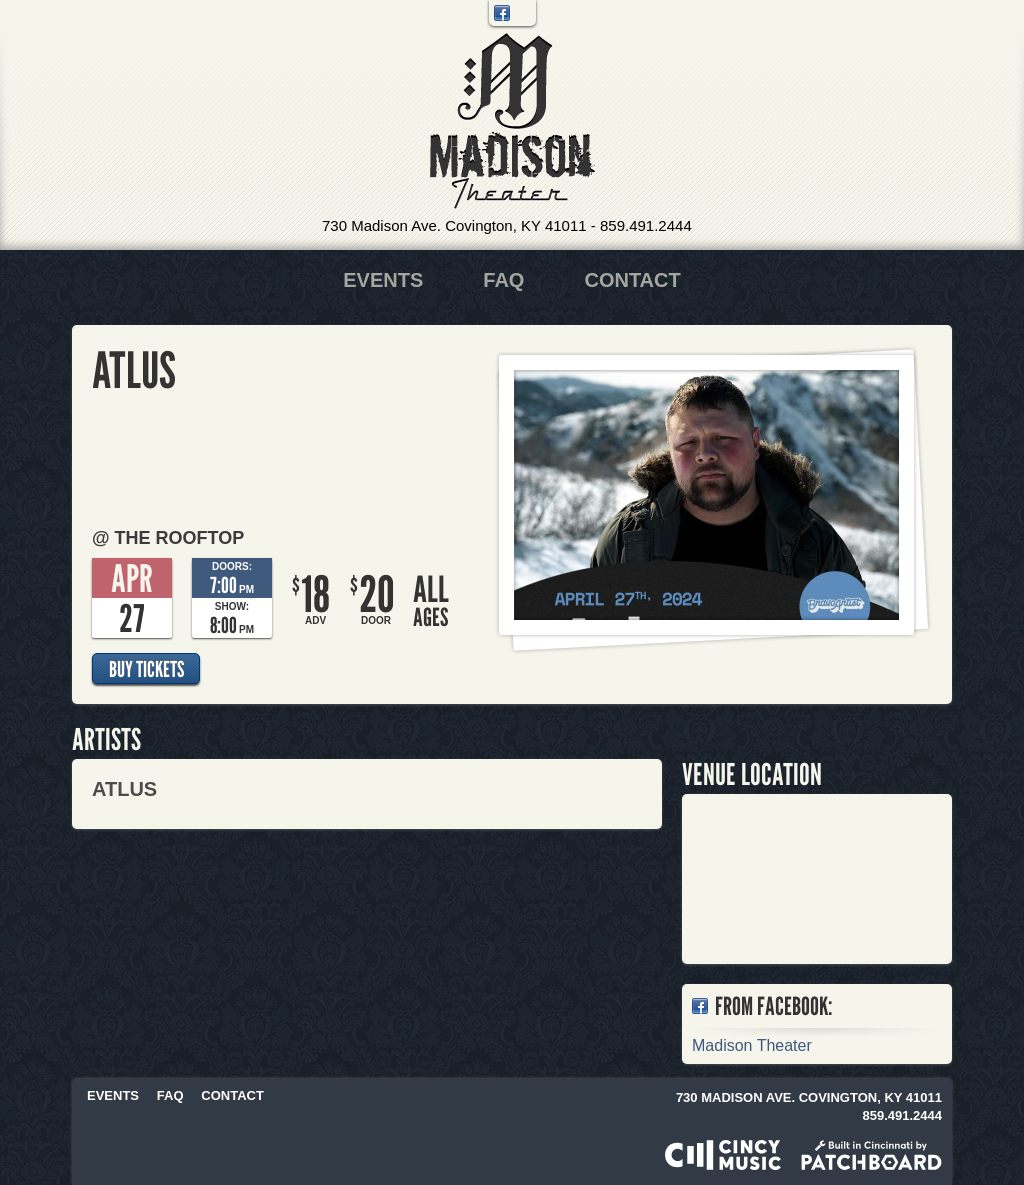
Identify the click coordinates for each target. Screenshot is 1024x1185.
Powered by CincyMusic (723, 1155)
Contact (632, 280)
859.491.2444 (646, 225)
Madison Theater (512, 121)
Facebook (502, 13)
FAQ (503, 280)
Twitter (523, 13)
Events (383, 280)
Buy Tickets (146, 669)
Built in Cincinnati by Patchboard (871, 1155)
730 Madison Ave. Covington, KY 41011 (454, 225)
